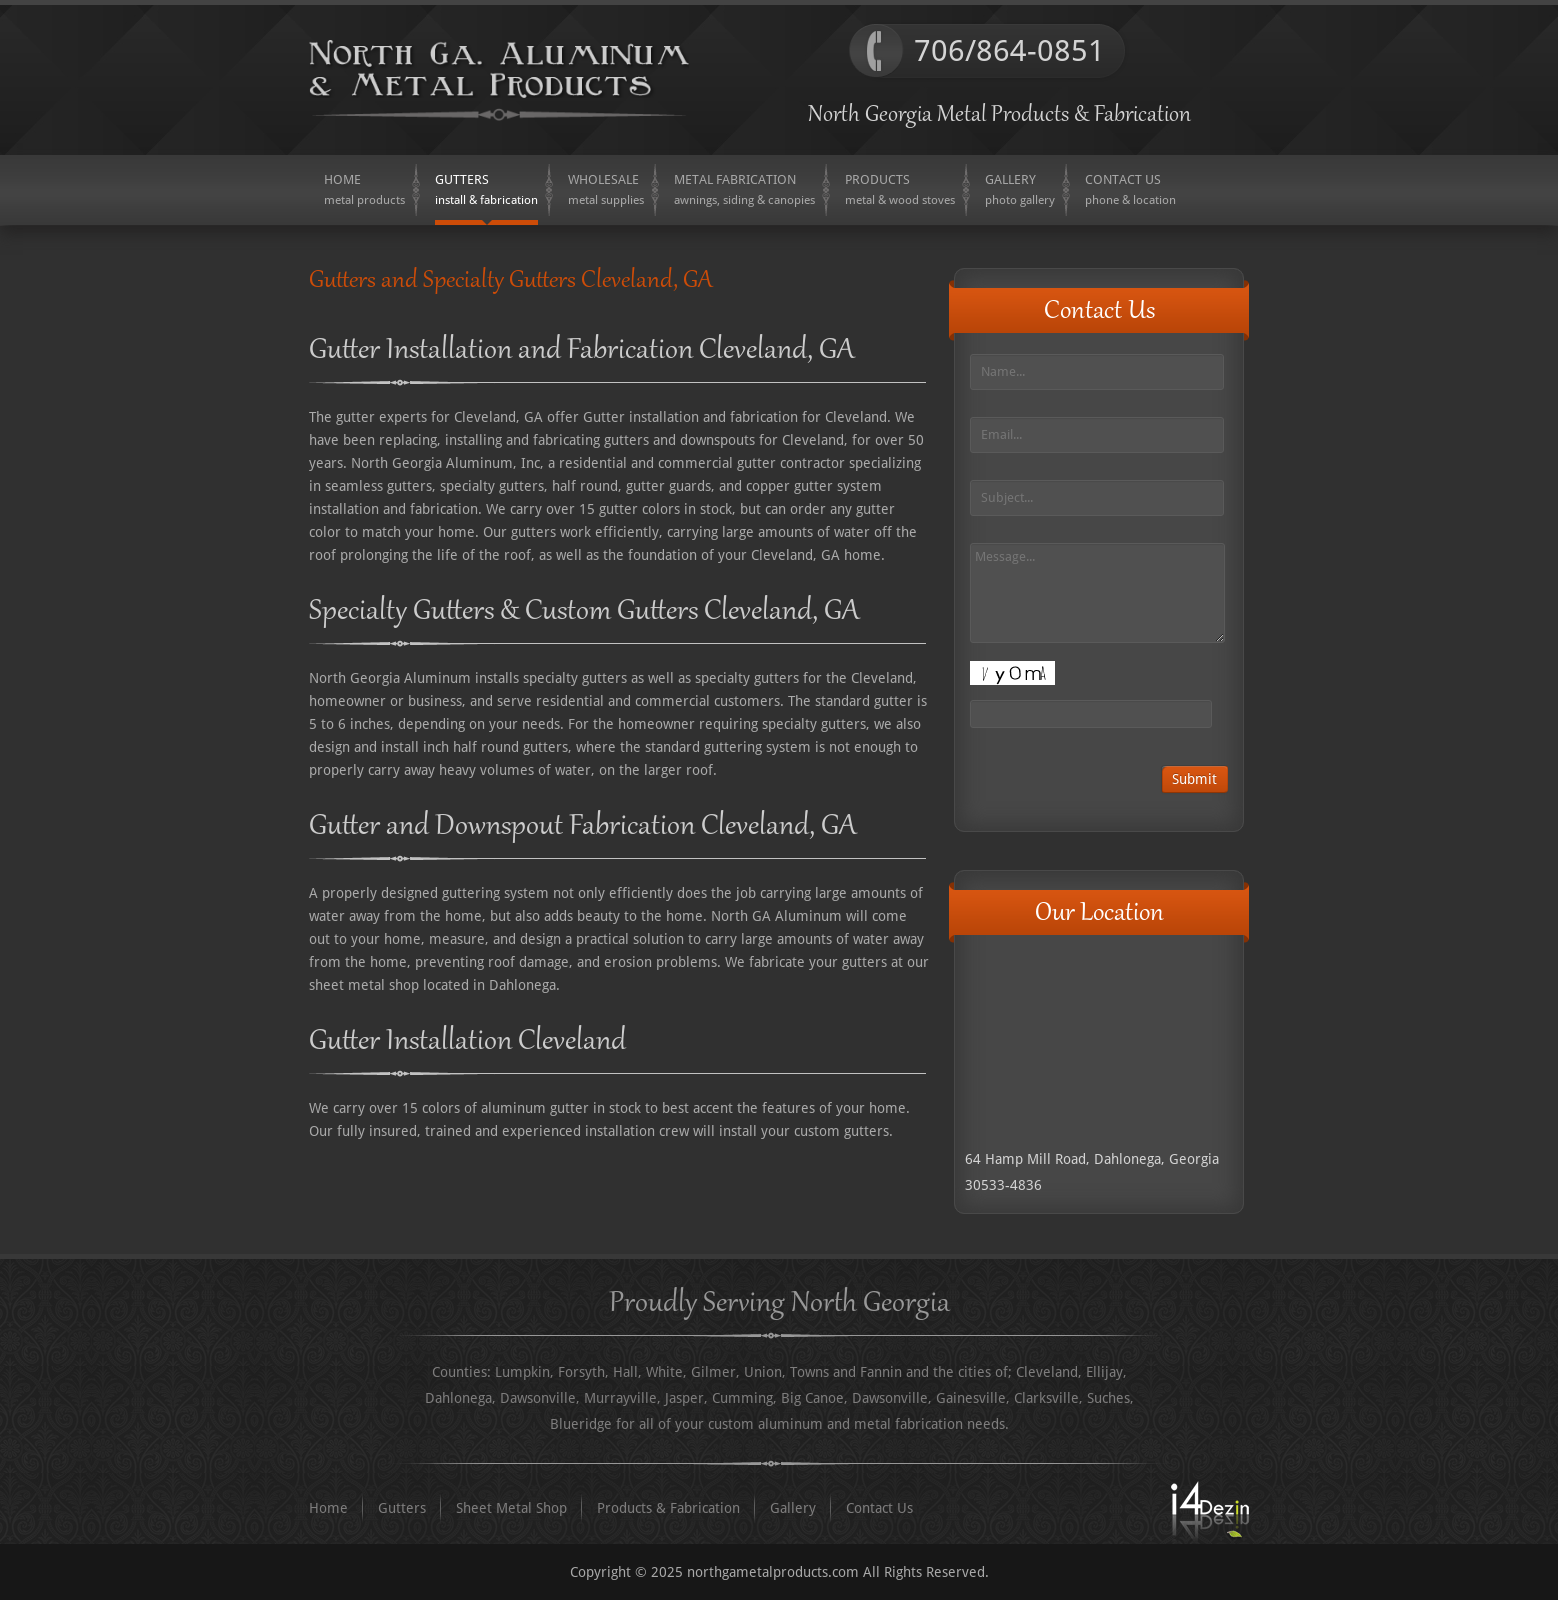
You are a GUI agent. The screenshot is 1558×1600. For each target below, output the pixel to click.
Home (328, 1508)
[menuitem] (364, 190)
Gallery (793, 1508)
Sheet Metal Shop (511, 1508)
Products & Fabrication (668, 1508)
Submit (1194, 779)
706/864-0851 (1009, 50)
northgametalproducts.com (773, 1572)
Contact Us (879, 1508)
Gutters (402, 1508)
